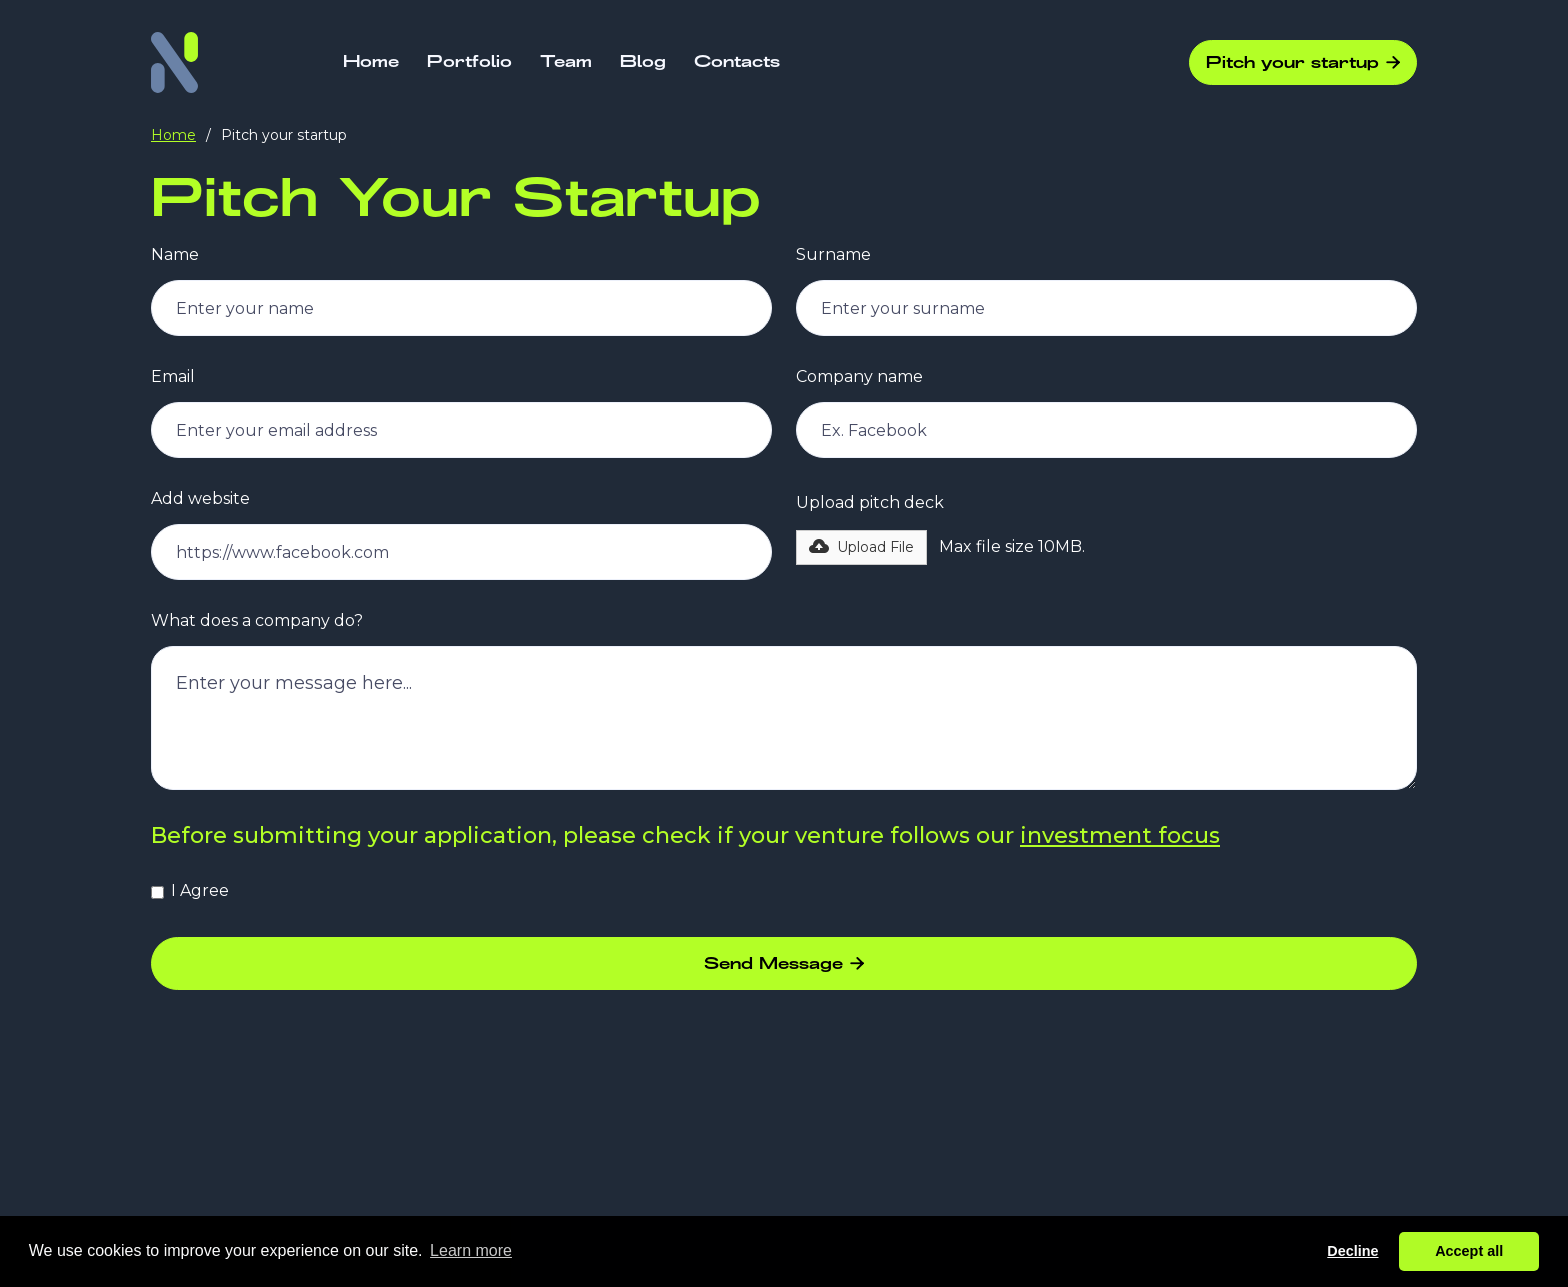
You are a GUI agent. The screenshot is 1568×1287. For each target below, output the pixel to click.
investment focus (1120, 835)
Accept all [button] (1469, 1251)
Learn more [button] (471, 1250)
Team (566, 61)
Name (175, 255)
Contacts (737, 61)
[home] (174, 62)
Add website (200, 499)
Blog (643, 61)
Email (173, 377)
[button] (861, 547)
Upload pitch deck (870, 503)
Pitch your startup (1303, 62)
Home (371, 61)
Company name (859, 377)
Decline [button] (1352, 1251)
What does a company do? (257, 621)
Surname (833, 255)
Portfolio (469, 61)
